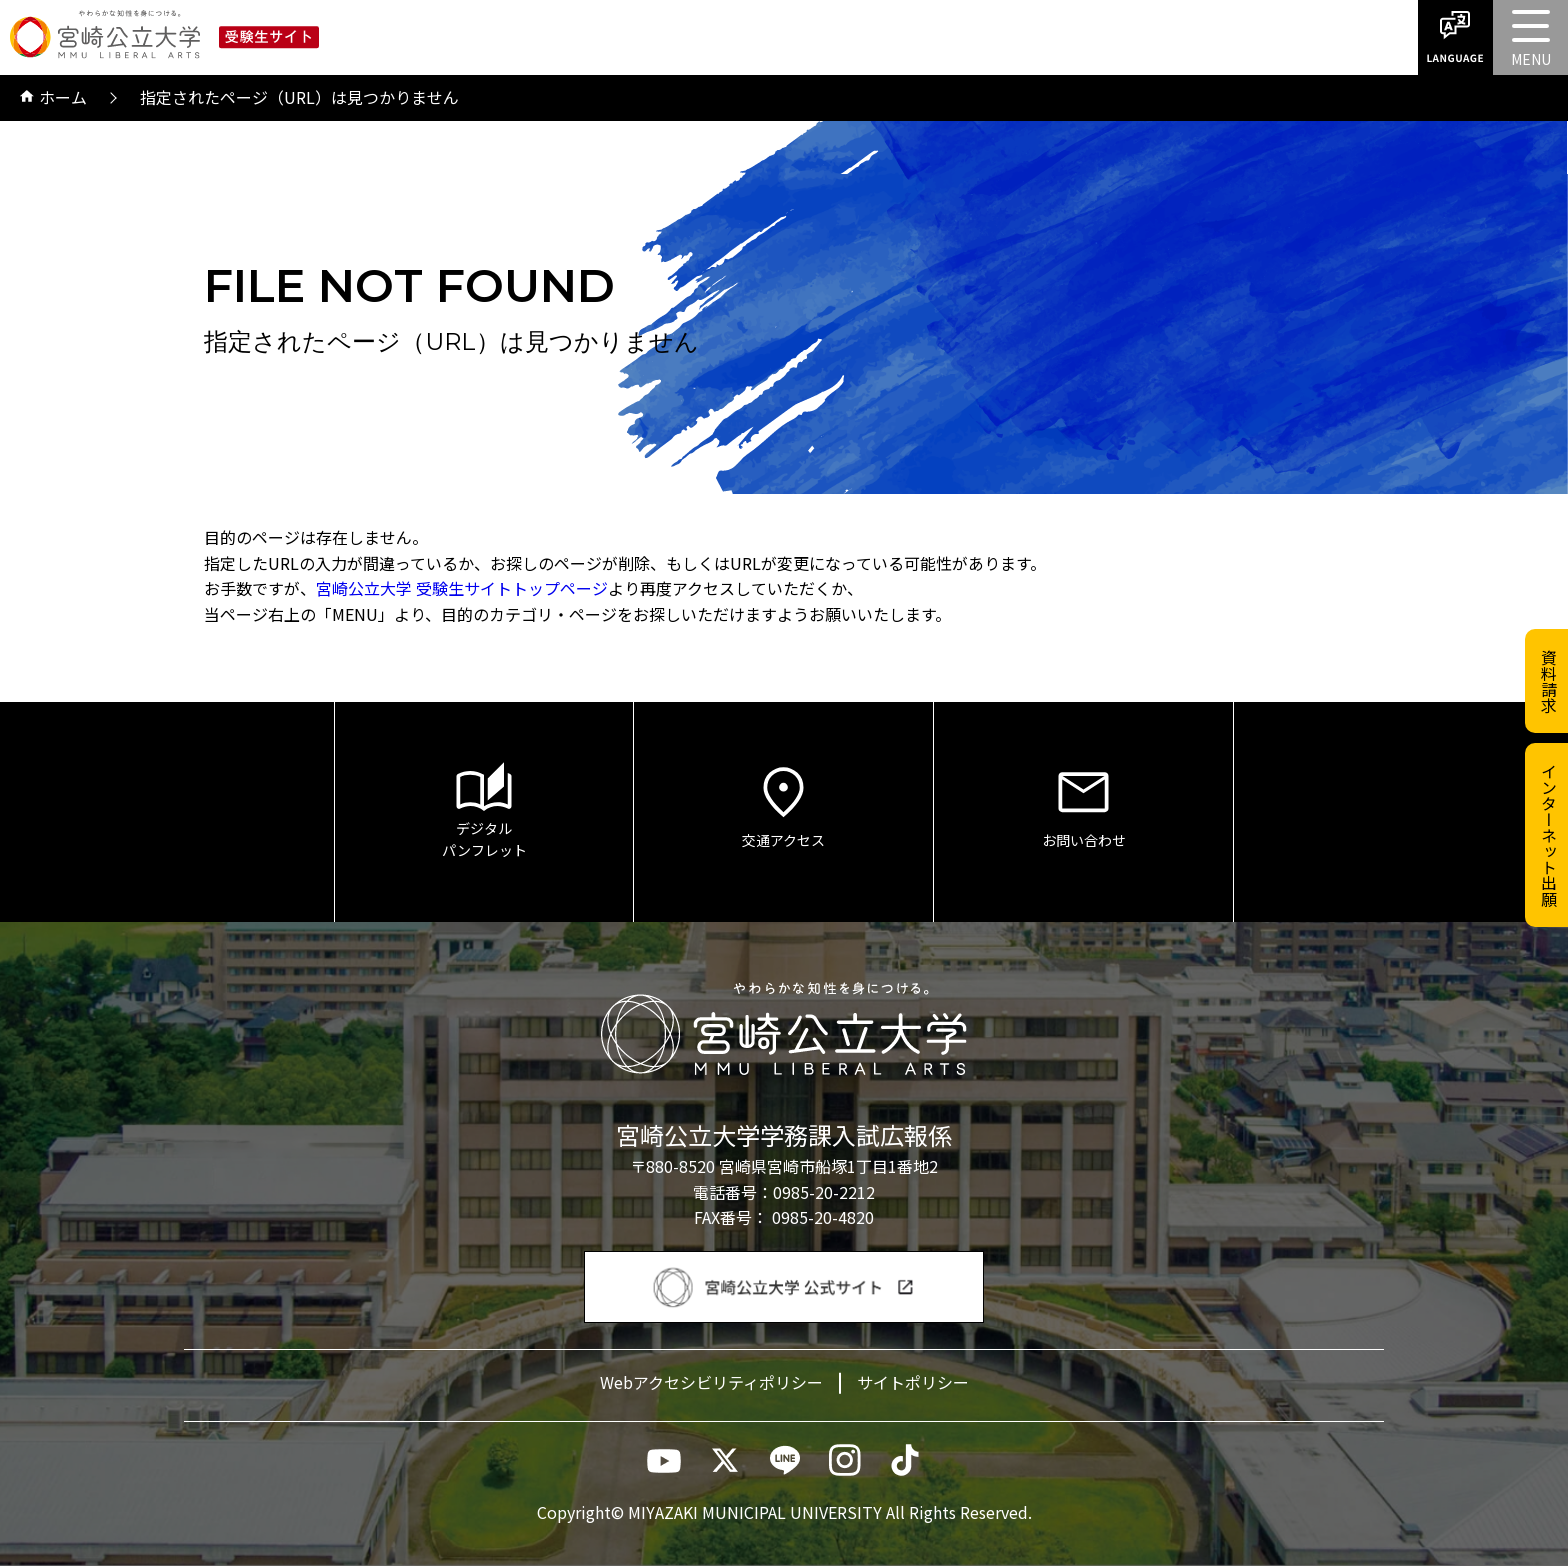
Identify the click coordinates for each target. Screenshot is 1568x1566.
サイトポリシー (913, 1382)
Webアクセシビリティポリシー (711, 1382)
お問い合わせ (1083, 805)
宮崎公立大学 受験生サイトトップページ (462, 588)
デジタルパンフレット (484, 811)
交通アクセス (783, 805)
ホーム (53, 98)
